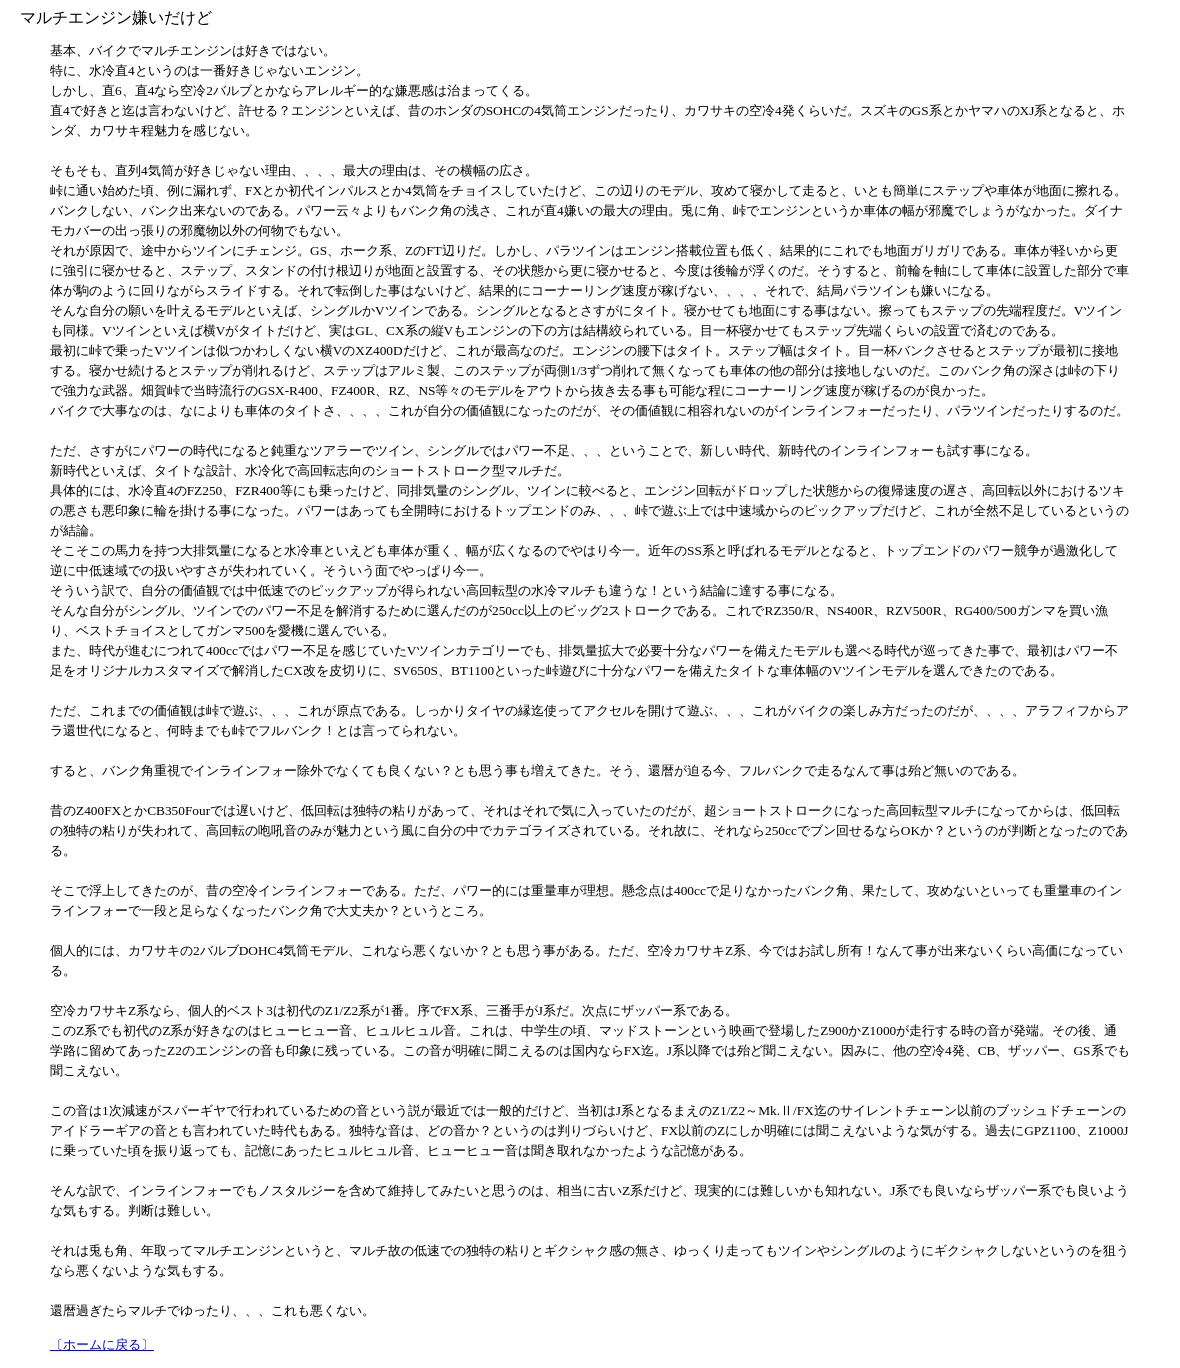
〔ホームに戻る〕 (102, 1344)
